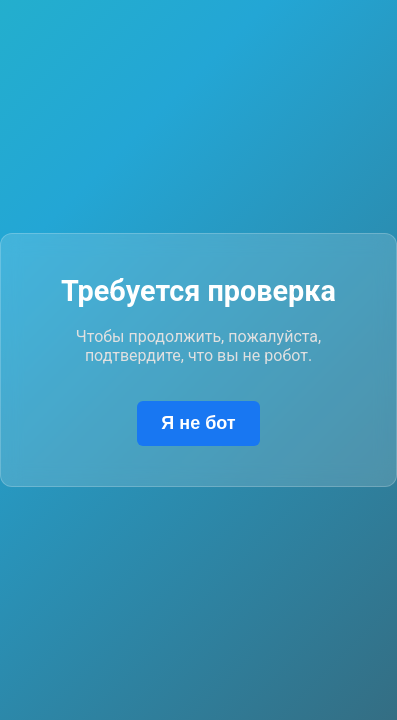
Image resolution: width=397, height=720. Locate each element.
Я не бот (198, 423)
